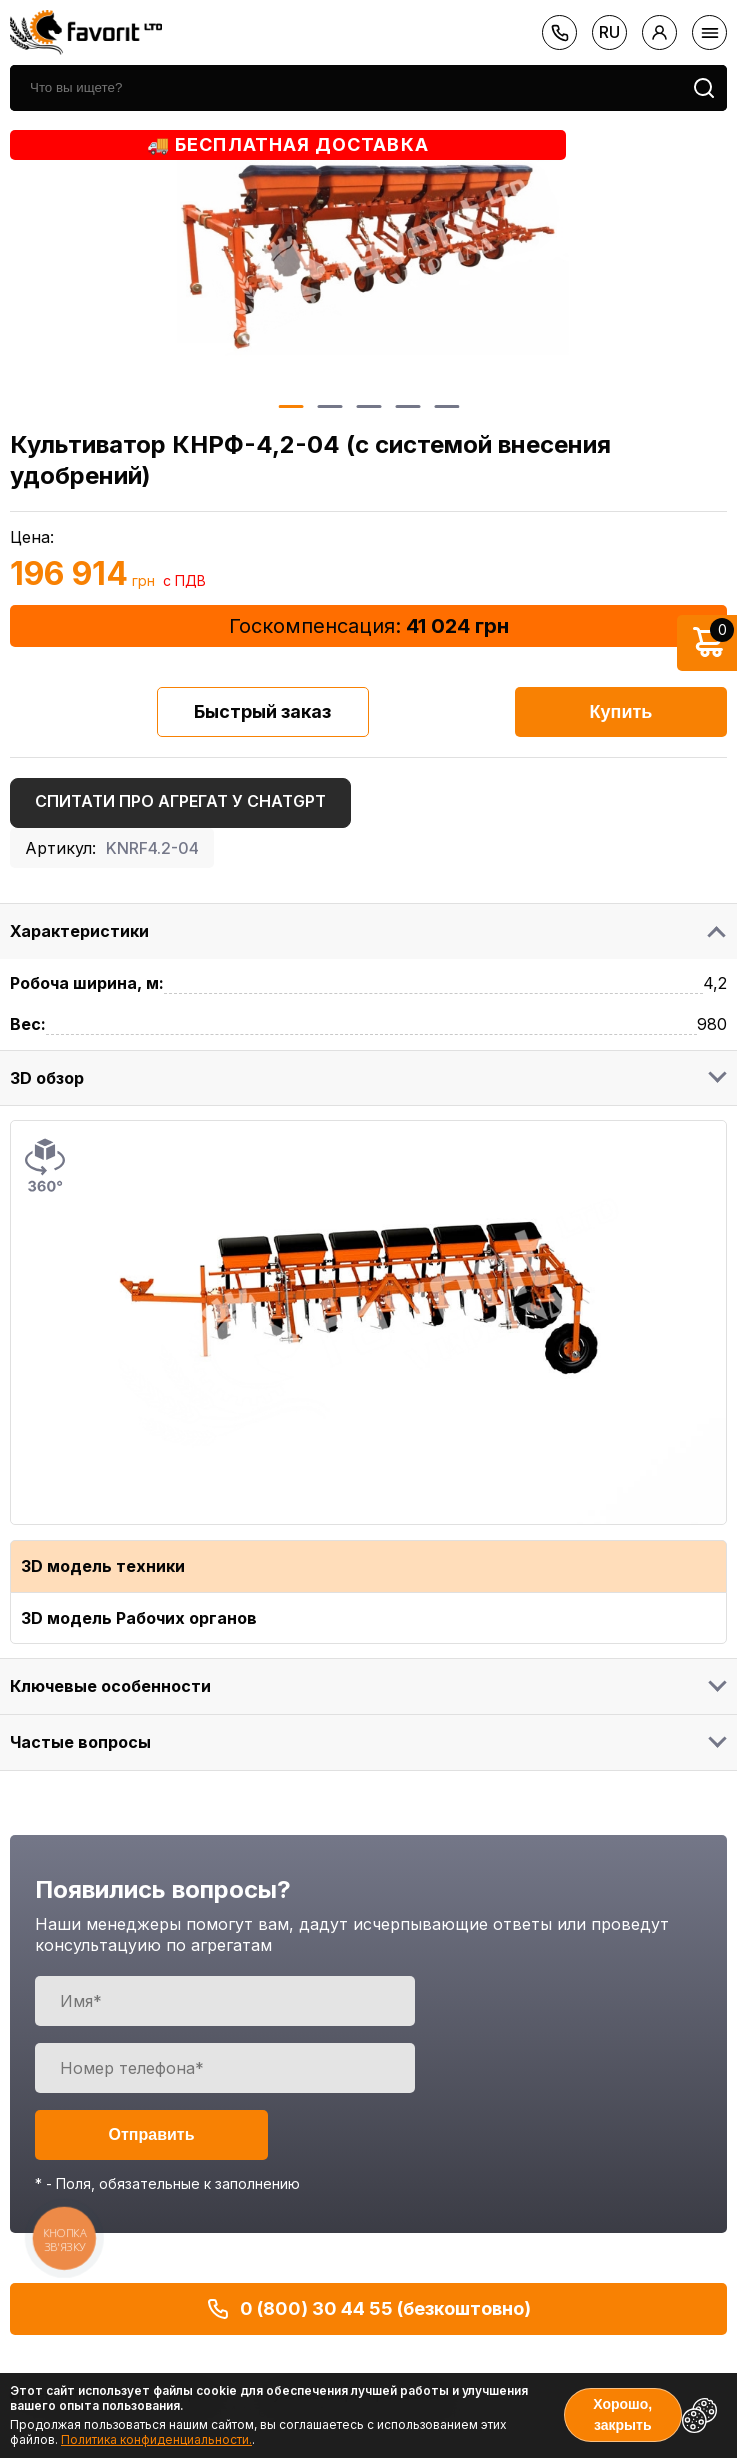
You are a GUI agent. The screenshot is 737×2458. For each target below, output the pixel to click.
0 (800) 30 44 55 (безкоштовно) (368, 2309)
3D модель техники (103, 1566)
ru (609, 32)
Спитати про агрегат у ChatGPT (180, 801)
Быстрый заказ (262, 711)
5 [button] (446, 406)
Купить (621, 712)
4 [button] (407, 406)
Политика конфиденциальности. (156, 2439)
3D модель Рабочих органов (139, 1618)
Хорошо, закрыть (622, 2414)
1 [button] (290, 406)
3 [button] (368, 406)
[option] (369, 257)
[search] (345, 88)
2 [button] (329, 406)
